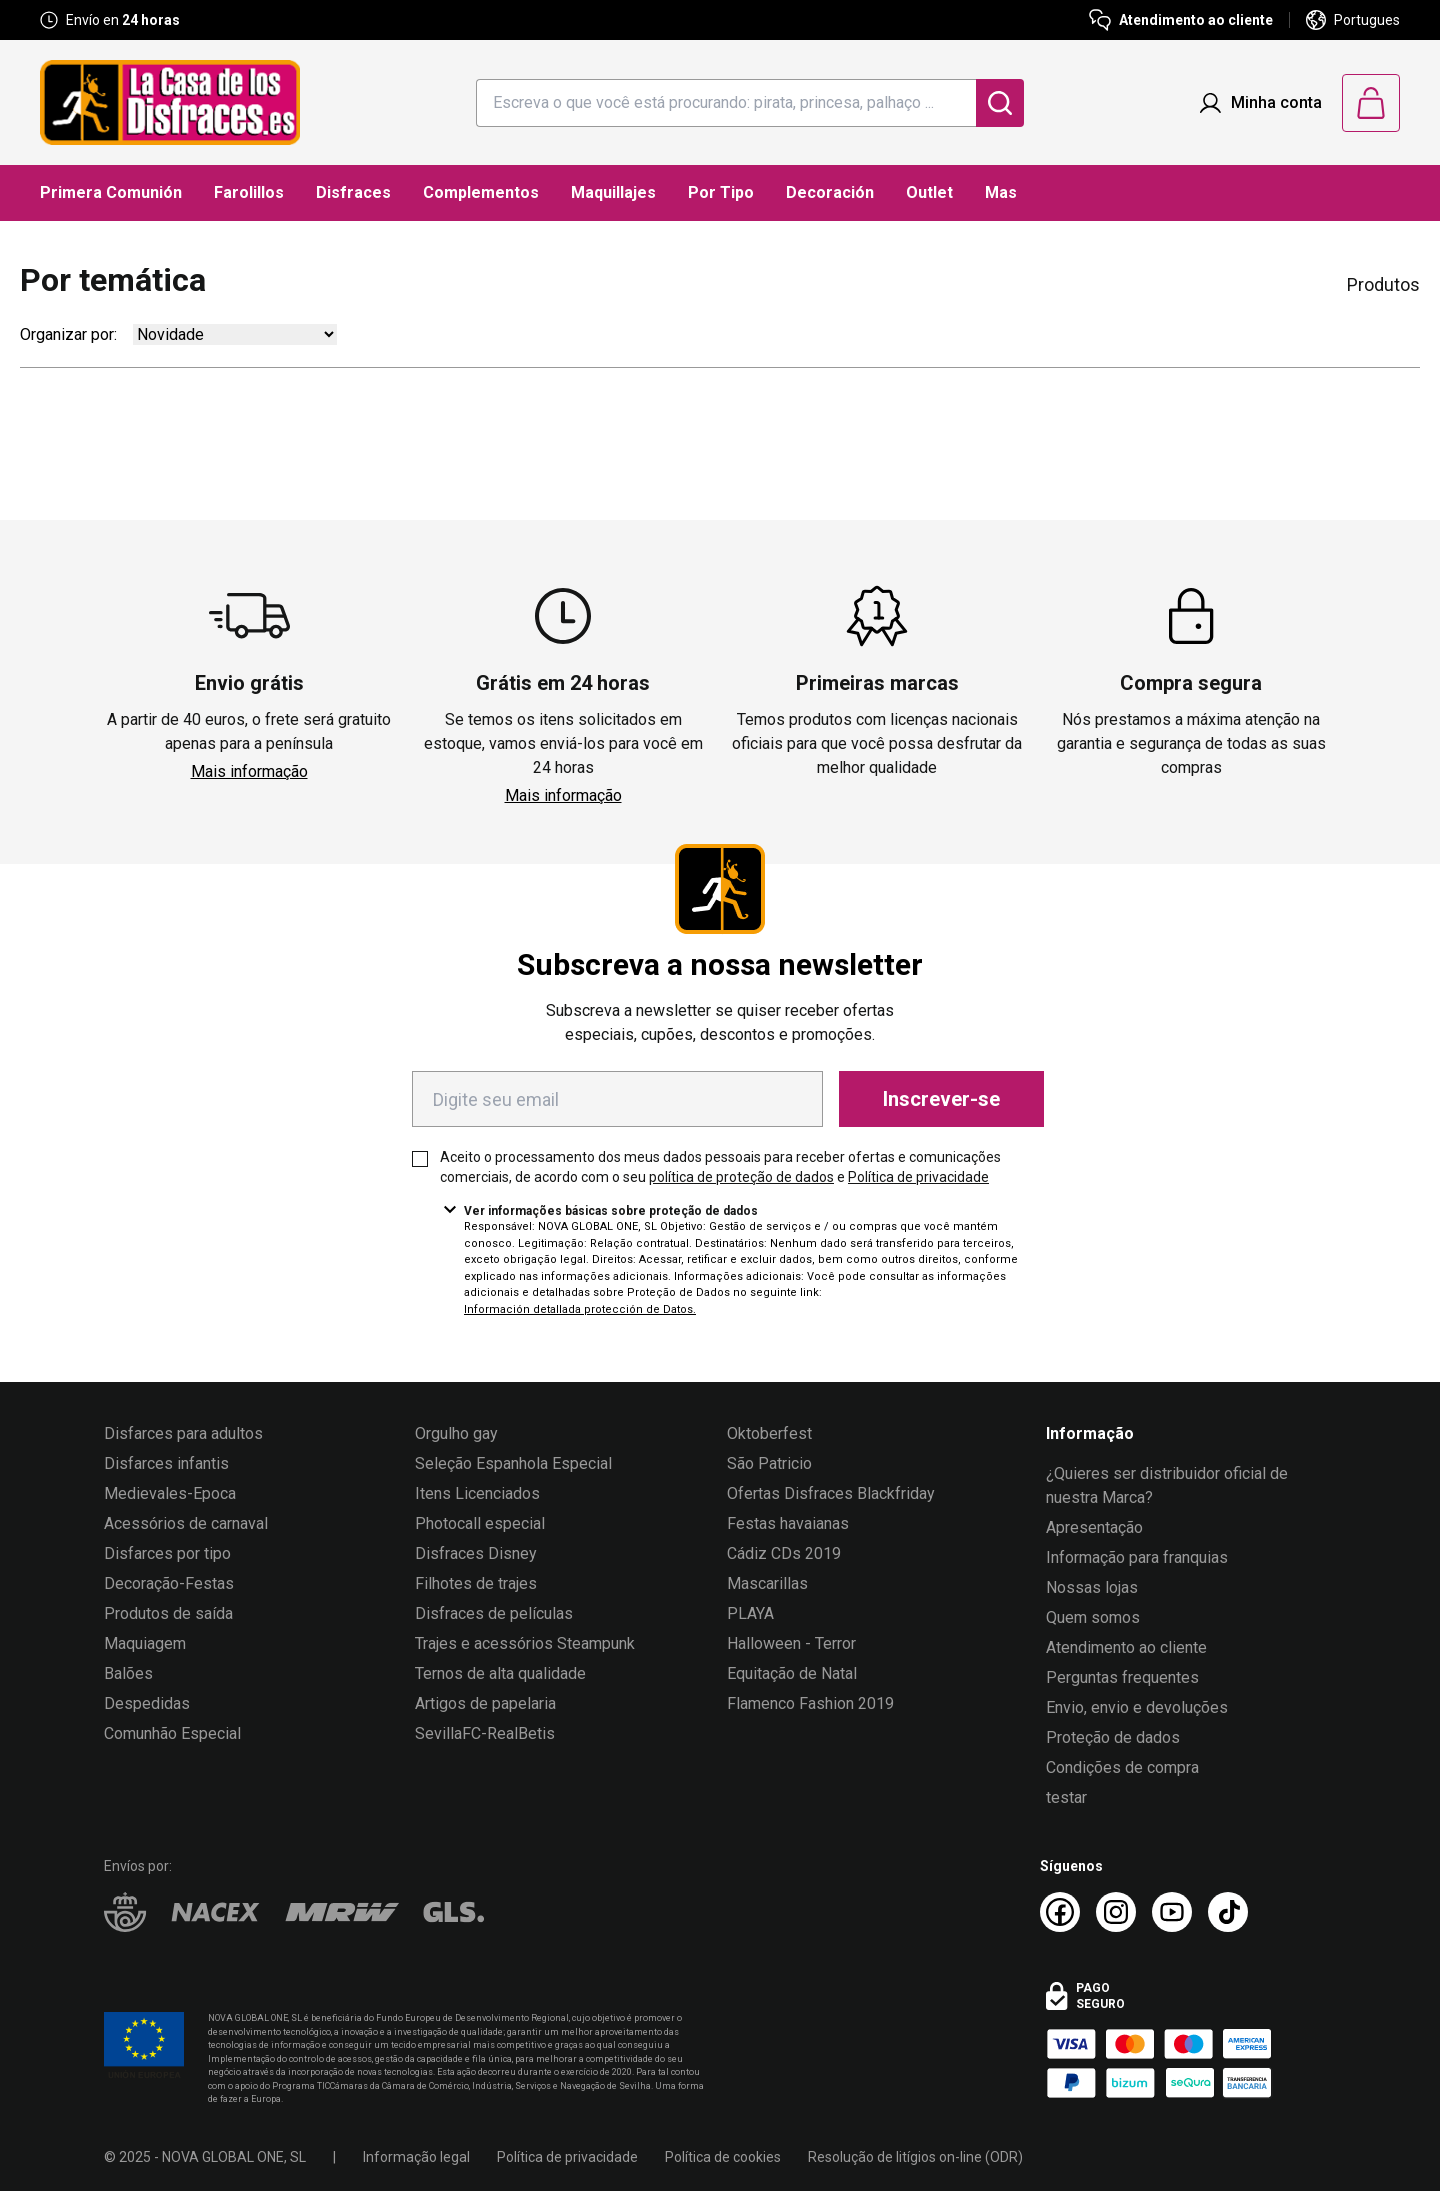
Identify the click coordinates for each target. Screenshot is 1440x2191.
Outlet (929, 192)
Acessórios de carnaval (186, 1523)
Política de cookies (723, 2157)
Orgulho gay (456, 1433)
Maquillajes (613, 192)
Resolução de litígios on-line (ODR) (915, 2157)
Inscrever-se (941, 1099)
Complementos (481, 192)
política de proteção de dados (741, 1177)
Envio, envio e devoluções (1137, 1707)
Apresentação (1094, 1527)
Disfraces (353, 192)
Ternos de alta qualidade (500, 1673)
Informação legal (416, 2157)
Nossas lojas (1092, 1587)
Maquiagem (145, 1643)
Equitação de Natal (792, 1673)
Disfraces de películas (494, 1613)
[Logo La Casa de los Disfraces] (170, 102)
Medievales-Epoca (170, 1493)
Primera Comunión (111, 192)
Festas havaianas (788, 1523)
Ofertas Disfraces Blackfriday (831, 1493)
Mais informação (249, 771)
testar (1066, 1797)
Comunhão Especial (172, 1733)
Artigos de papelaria (485, 1703)
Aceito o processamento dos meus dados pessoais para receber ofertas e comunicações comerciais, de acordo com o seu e (720, 1167)
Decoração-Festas (169, 1583)
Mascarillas (767, 1583)
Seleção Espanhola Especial (513, 1463)
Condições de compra (1122, 1767)
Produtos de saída (168, 1613)
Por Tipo (721, 192)
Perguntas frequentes (1122, 1677)
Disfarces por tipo (167, 1553)
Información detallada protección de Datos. (580, 1309)
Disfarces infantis (166, 1463)
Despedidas (147, 1703)
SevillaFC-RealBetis (485, 1733)
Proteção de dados (1113, 1737)
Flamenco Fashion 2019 (810, 1703)
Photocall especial (480, 1523)
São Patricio (769, 1463)
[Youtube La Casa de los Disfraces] (1172, 1912)
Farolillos (249, 192)
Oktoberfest (769, 1433)
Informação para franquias (1137, 1557)
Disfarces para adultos (183, 1433)
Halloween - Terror (791, 1643)
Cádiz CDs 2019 (784, 1553)
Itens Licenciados (477, 1493)
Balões (128, 1673)
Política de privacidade (918, 1177)
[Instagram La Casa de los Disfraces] (1116, 1912)
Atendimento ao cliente (1126, 1647)
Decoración (830, 192)
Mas (1001, 192)
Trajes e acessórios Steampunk (525, 1643)
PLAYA (750, 1613)
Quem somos (1093, 1617)
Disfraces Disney (476, 1553)
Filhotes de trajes (476, 1583)
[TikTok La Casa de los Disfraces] (1228, 1912)
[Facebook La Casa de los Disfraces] (1060, 1912)
